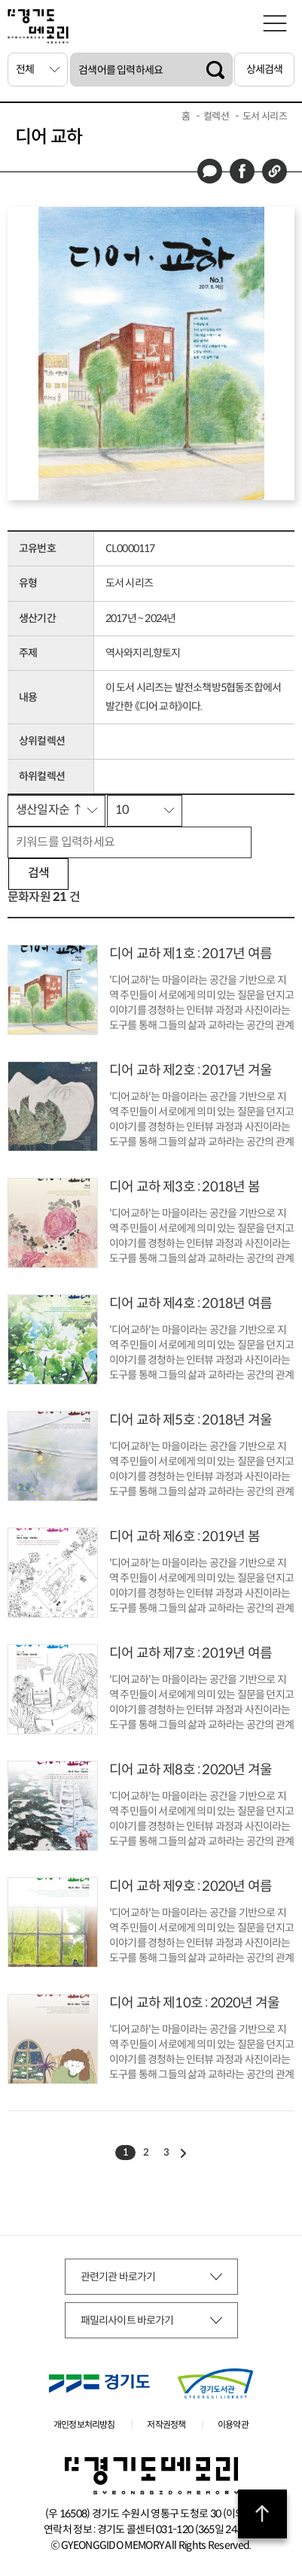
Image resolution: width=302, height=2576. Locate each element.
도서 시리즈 (265, 116)
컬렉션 (216, 116)
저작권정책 (166, 2424)
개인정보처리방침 (84, 2424)
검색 (38, 873)
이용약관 (233, 2424)
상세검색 (264, 69)
